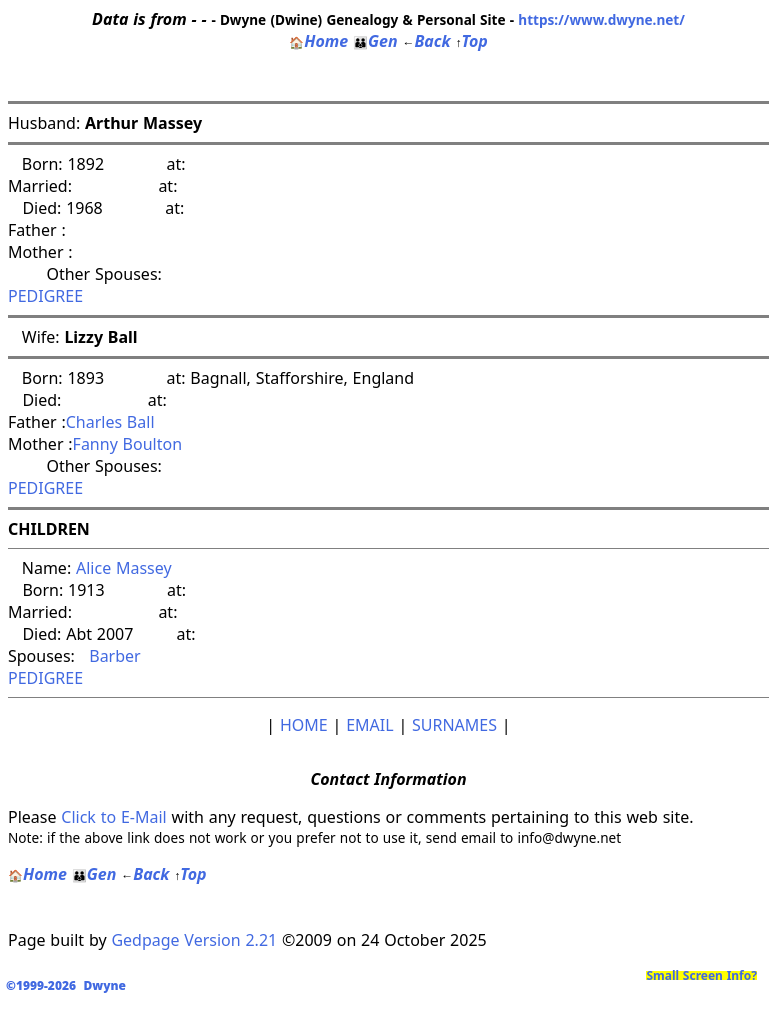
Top (471, 41)
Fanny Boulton (127, 444)
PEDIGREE (45, 296)
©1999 (70, 985)
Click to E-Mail (113, 817)
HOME (304, 725)
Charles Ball (110, 422)
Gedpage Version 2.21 (194, 940)
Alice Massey (124, 568)
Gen (375, 41)
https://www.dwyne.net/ (601, 19)
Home (318, 41)
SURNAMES (454, 725)
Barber (110, 656)
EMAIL (369, 725)
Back (426, 41)
